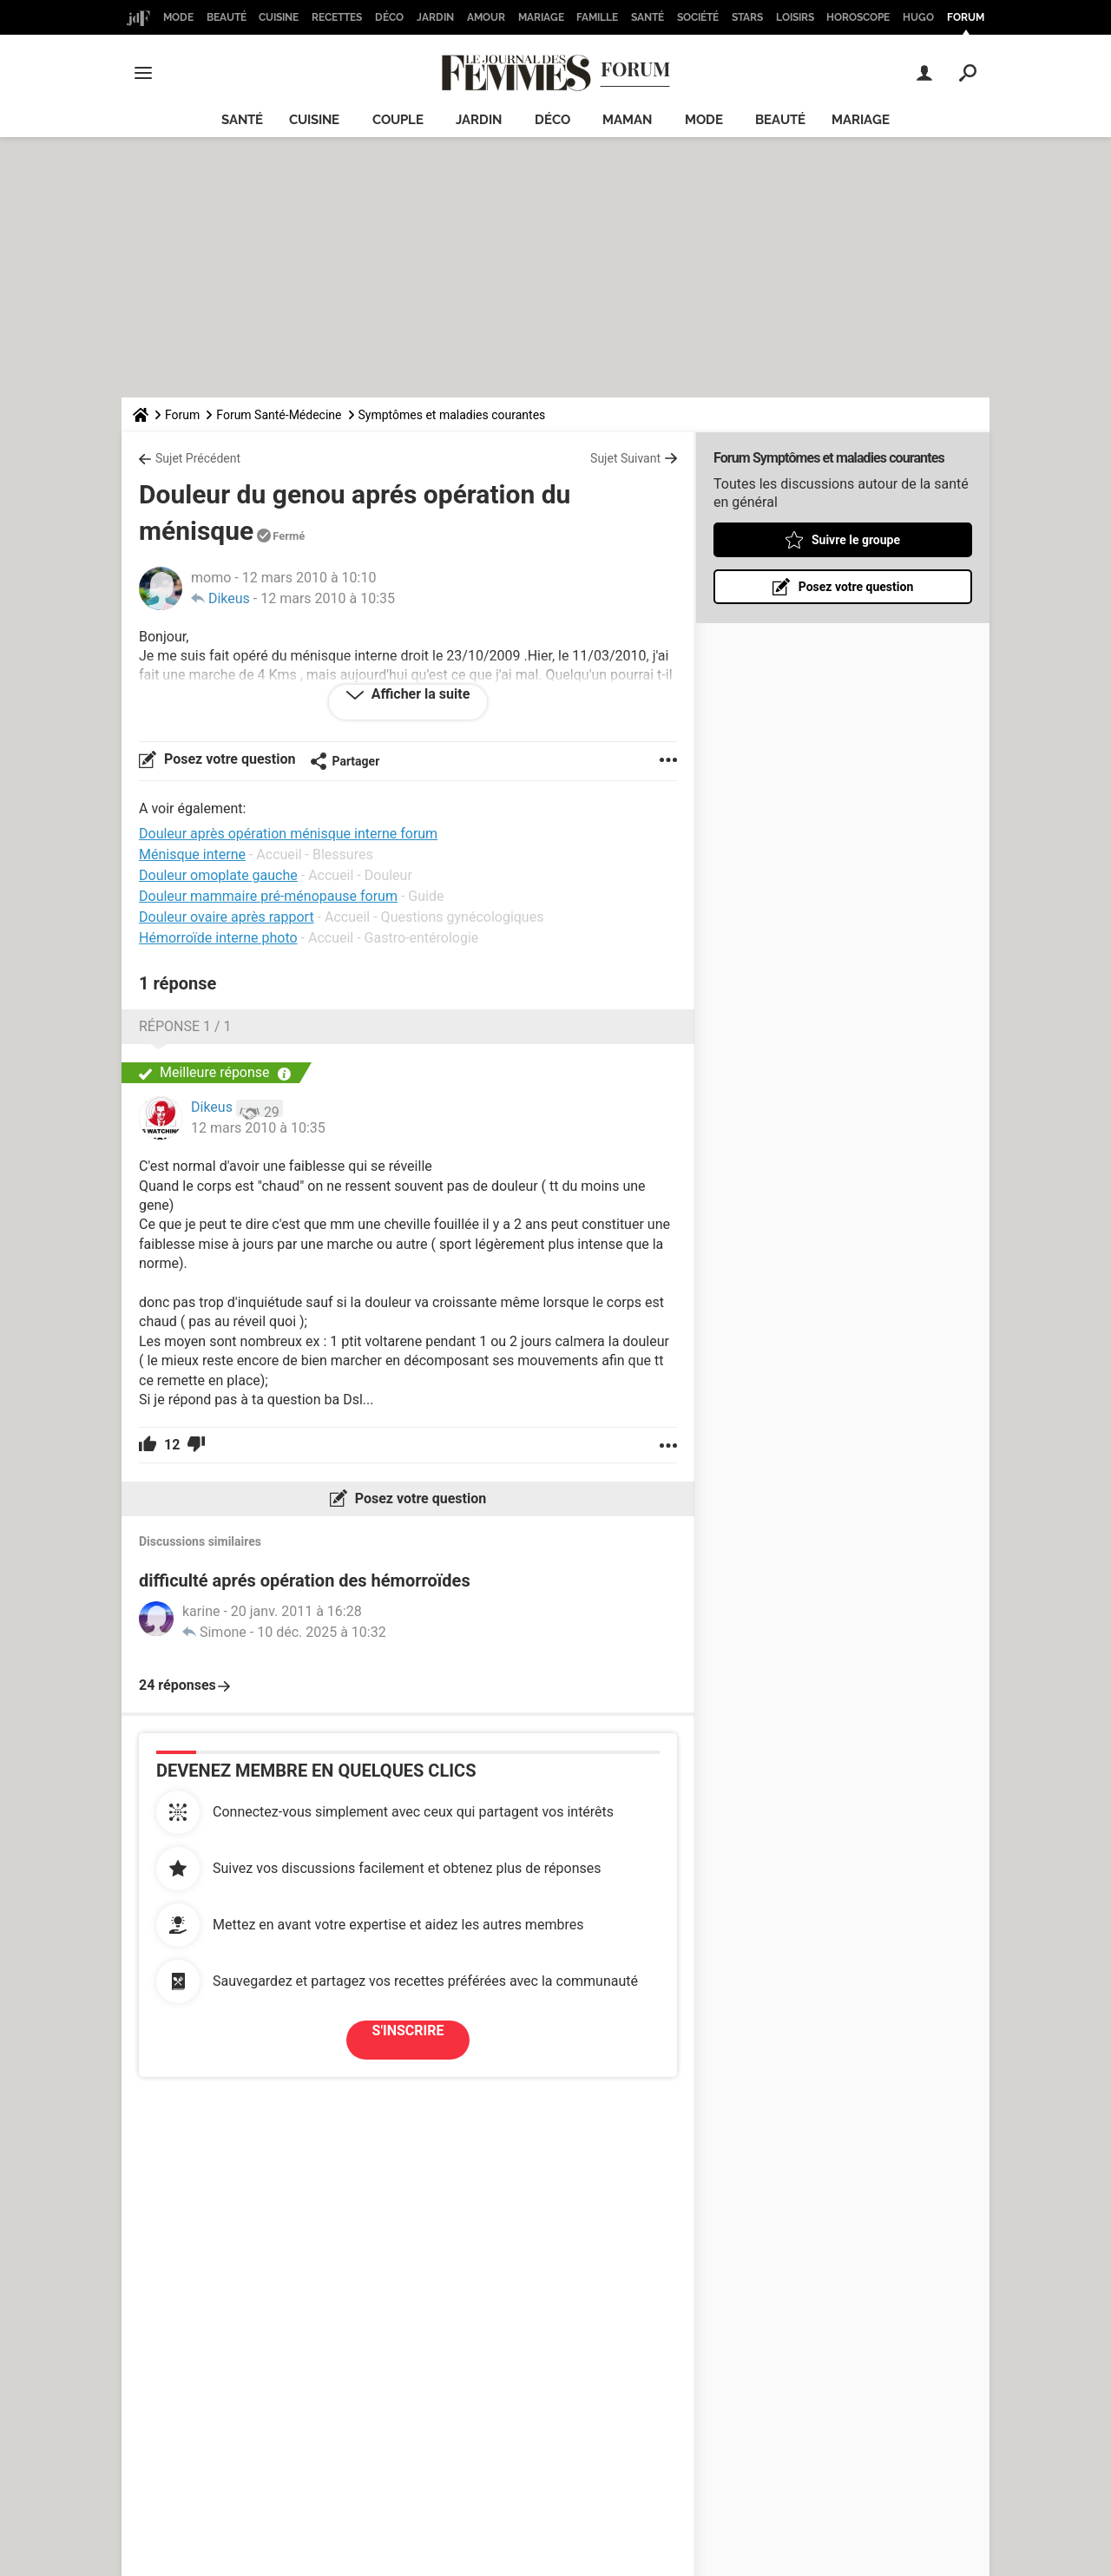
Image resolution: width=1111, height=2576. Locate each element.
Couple (398, 120)
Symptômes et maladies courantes (452, 415)
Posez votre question (228, 759)
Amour (486, 17)
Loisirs (795, 17)
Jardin (435, 17)
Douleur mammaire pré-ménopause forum (268, 896)
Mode (178, 17)
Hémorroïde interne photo (218, 938)
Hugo (918, 17)
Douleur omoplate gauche (218, 875)
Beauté (227, 17)
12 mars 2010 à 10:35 (327, 598)
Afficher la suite (419, 694)
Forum (965, 17)
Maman (627, 120)
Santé (647, 17)
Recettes (337, 17)
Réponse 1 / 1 (185, 1026)
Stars (747, 17)
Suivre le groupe (856, 540)
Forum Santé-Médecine (278, 415)
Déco (389, 17)
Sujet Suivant (625, 458)
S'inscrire (408, 2030)
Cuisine (279, 17)
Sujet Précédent (197, 458)
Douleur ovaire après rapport (226, 917)
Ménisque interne (192, 854)
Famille (597, 17)
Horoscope (858, 17)
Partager (344, 761)
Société (698, 17)
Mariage (541, 17)
